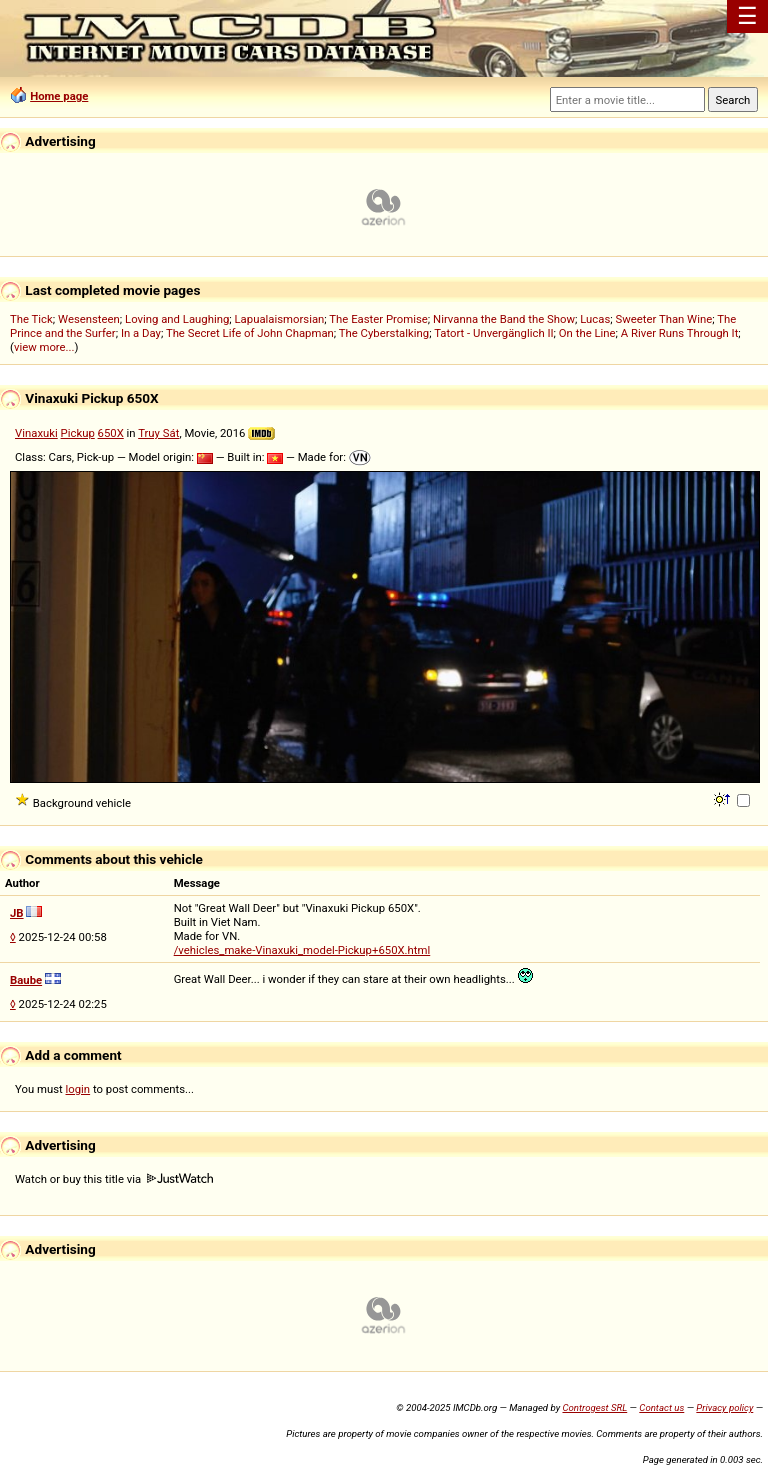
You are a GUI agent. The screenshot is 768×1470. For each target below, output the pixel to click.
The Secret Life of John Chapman (250, 333)
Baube (26, 980)
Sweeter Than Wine (664, 319)
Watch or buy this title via (114, 1179)
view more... (44, 347)
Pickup (78, 433)
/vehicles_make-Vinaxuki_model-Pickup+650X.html (302, 950)
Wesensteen (89, 319)
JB (17, 913)
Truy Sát (158, 433)
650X (111, 433)
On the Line (587, 333)
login (78, 1089)
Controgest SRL (594, 1407)
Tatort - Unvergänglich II (493, 333)
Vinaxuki (36, 433)
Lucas (595, 319)
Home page (59, 96)
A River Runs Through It (680, 333)
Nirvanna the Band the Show (504, 319)
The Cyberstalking (384, 333)
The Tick (31, 319)
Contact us (661, 1407)
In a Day (141, 333)
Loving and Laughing (177, 319)
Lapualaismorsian (280, 319)
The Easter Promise (378, 319)
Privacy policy (724, 1407)
